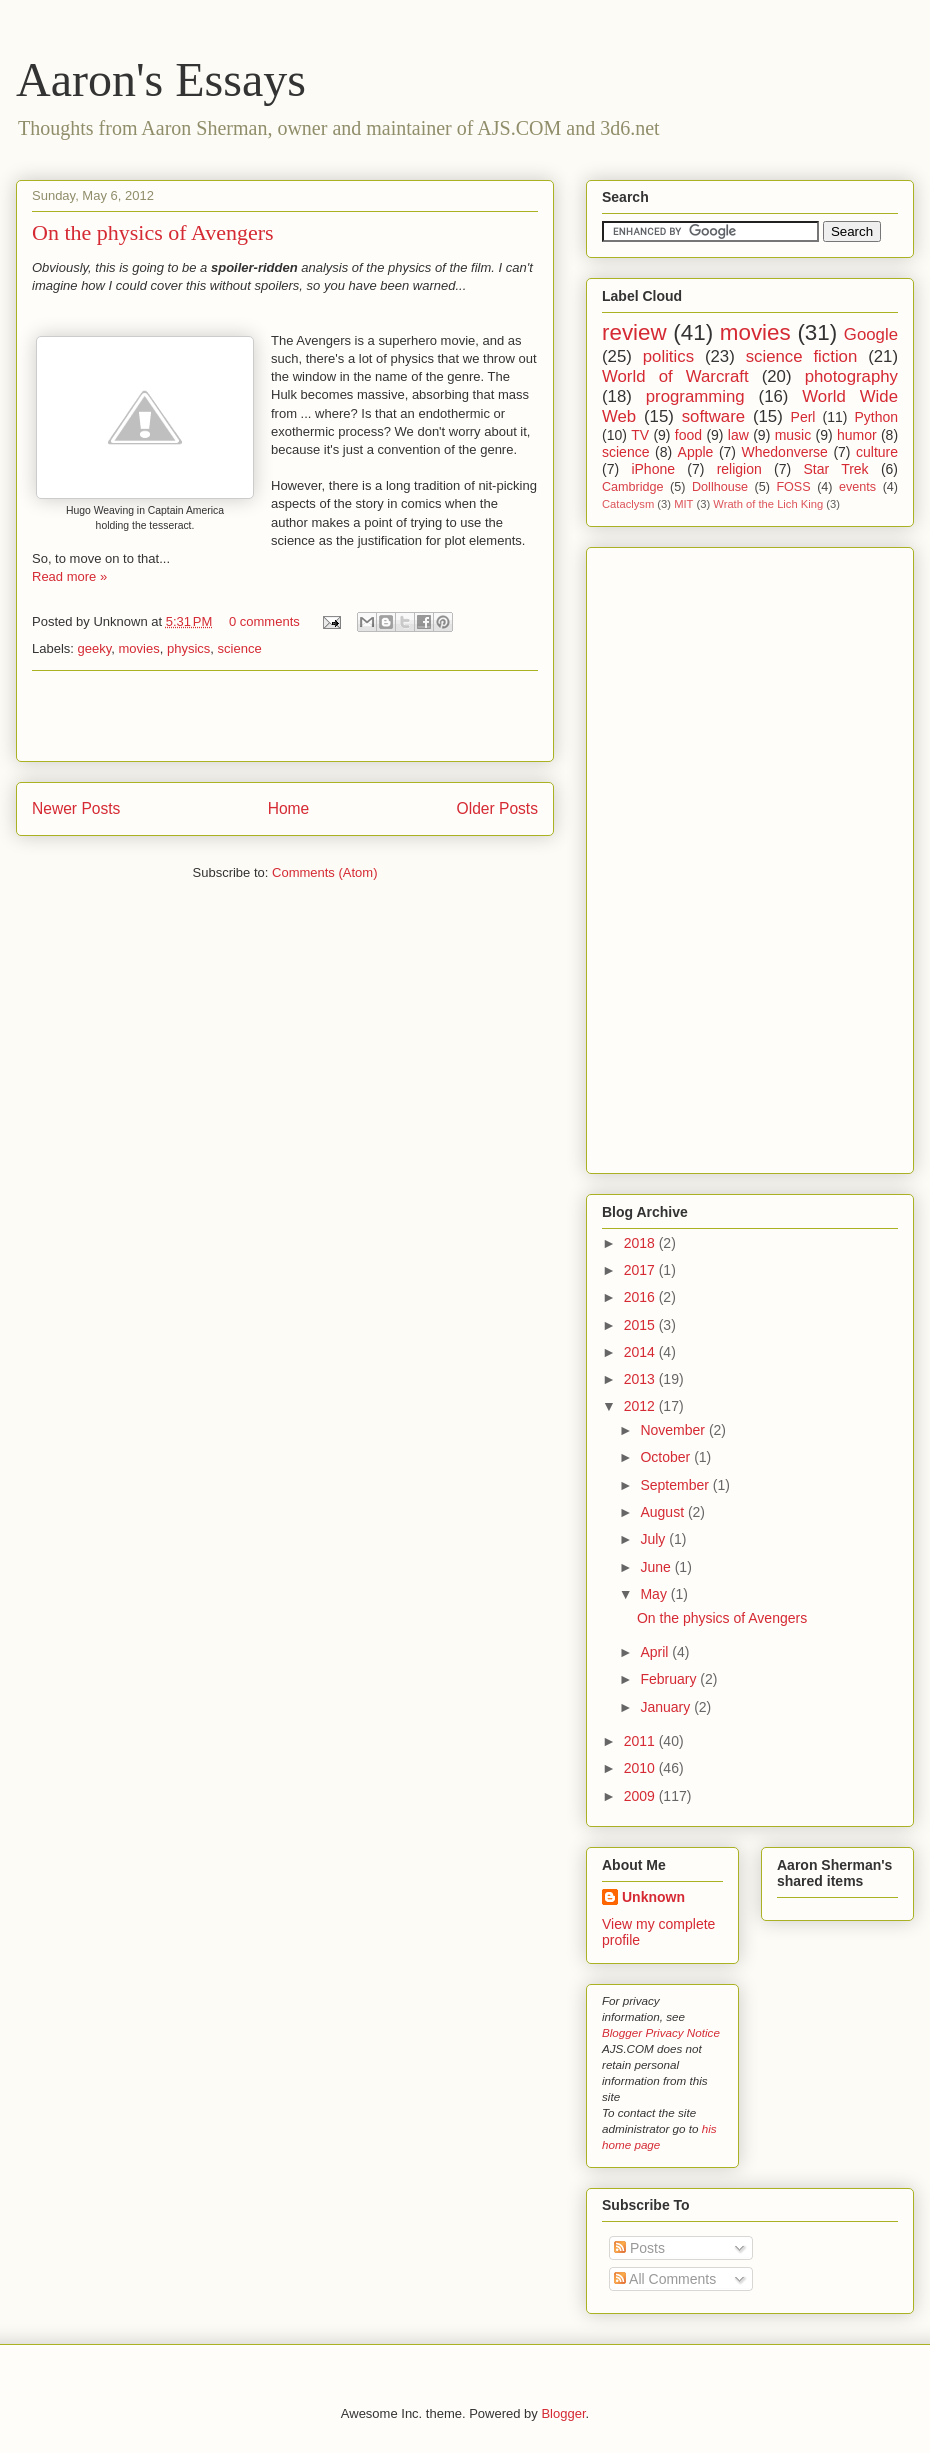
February (670, 1679)
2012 (641, 1406)
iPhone (653, 469)
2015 (641, 1325)
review (634, 332)
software (713, 416)
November (674, 1430)
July (654, 1539)
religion (739, 469)
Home (289, 808)
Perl (803, 417)
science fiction (802, 356)
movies (139, 648)
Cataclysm (628, 504)
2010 (641, 1768)
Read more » (69, 576)
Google (871, 334)
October (667, 1457)
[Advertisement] (285, 716)
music (793, 435)
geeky (95, 648)
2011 (641, 1741)
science (240, 648)
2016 (641, 1297)
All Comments (665, 2279)
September (676, 1485)
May (655, 1594)
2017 (641, 1270)
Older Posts (497, 808)
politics (668, 356)
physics (188, 648)
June (657, 1567)
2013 (641, 1379)
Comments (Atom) (324, 872)
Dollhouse (720, 487)
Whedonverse (785, 452)
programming (695, 396)
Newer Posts (76, 808)
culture (877, 452)
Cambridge (633, 487)
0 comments (264, 621)
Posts (639, 2248)
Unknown (653, 1897)
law (738, 435)
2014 (641, 1352)
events (857, 487)
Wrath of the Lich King (768, 504)
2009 (641, 1796)
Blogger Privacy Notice (661, 2032)
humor (857, 435)
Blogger (563, 2413)
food (688, 435)
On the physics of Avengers (153, 232)
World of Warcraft (675, 376)
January (667, 1707)
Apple (696, 452)
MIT (683, 504)
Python (876, 417)
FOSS (793, 487)
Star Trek (835, 469)
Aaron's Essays (161, 79)
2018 (641, 1243)
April (656, 1652)
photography (851, 376)
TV (640, 435)
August (663, 1512)
